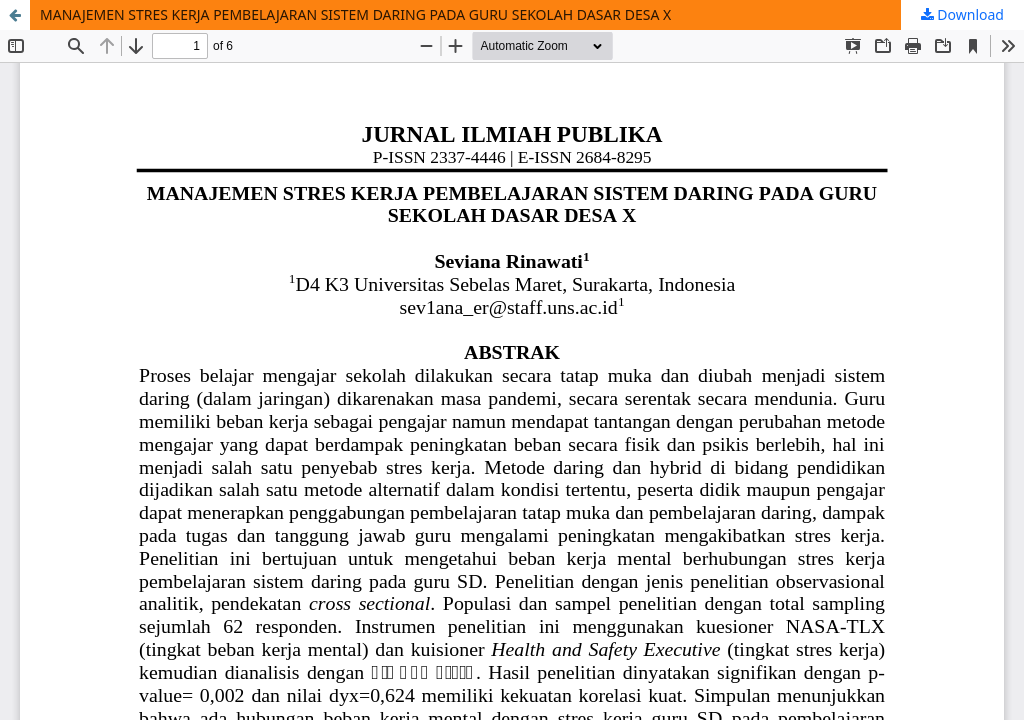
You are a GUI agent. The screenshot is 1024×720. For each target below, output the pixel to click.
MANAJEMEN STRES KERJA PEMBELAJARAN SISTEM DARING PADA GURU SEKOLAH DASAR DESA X (355, 14)
